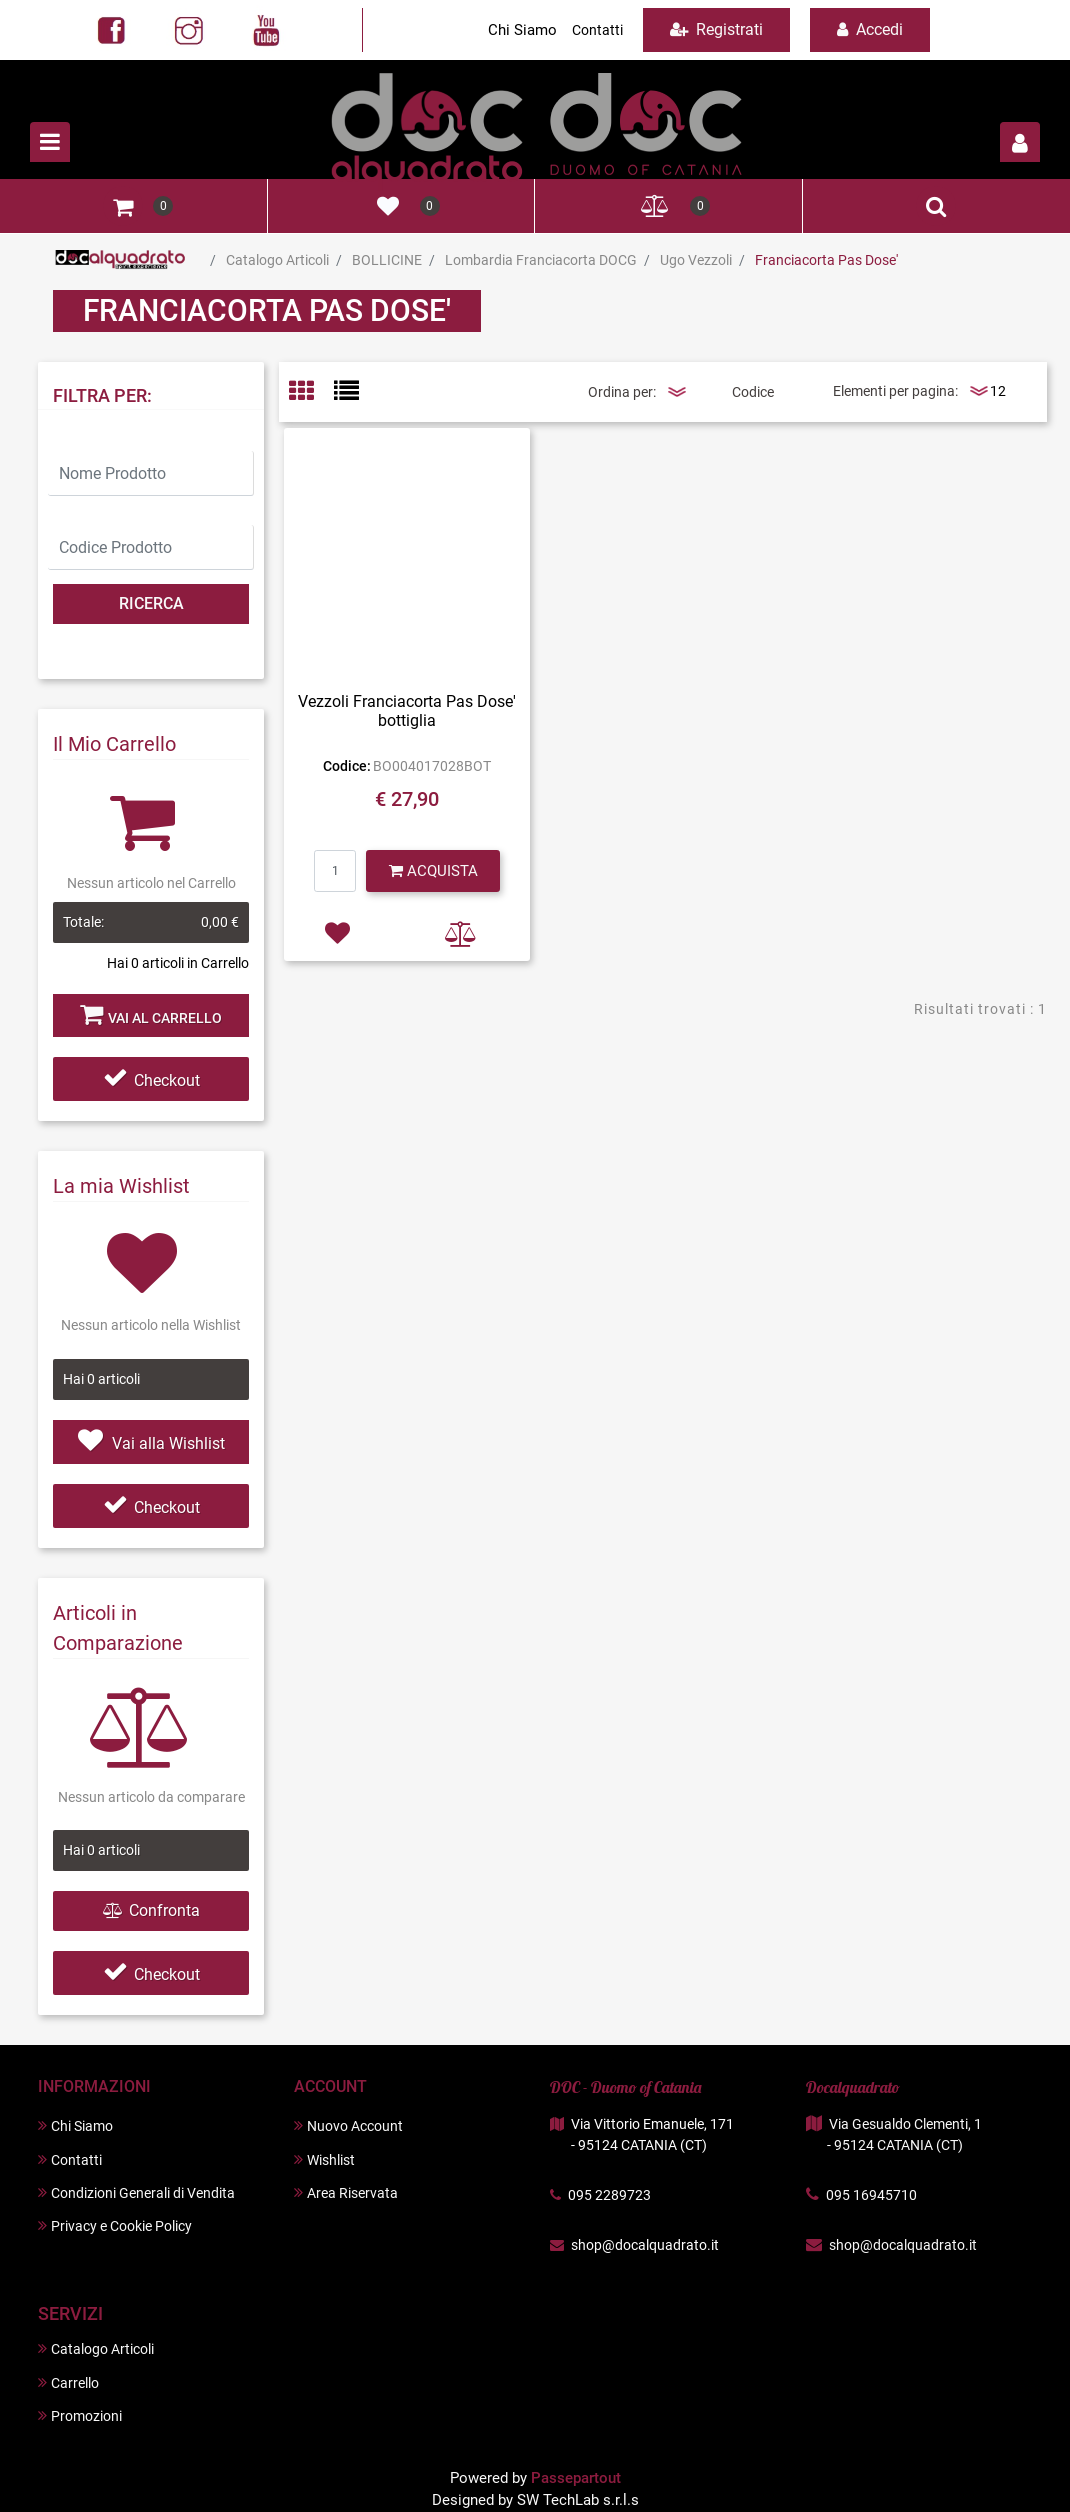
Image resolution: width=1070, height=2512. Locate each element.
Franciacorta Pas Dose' (826, 260)
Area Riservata (346, 2192)
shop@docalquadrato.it (645, 2245)
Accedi (870, 29)
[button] (1020, 142)
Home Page (120, 260)
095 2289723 (609, 2195)
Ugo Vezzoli (696, 260)
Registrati (716, 29)
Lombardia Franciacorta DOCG (541, 260)
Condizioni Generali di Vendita (136, 2192)
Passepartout (576, 2478)
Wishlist (324, 2159)
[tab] (311, 392)
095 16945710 (871, 2195)
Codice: (347, 766)
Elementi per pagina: (895, 391)
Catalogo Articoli (277, 260)
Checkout (151, 1080)
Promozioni (80, 2415)
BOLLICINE (387, 260)
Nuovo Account (348, 2125)
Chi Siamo (522, 30)
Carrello (68, 2382)
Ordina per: (622, 392)
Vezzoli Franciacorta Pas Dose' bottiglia (407, 711)
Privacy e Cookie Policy (115, 2225)
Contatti (597, 30)
